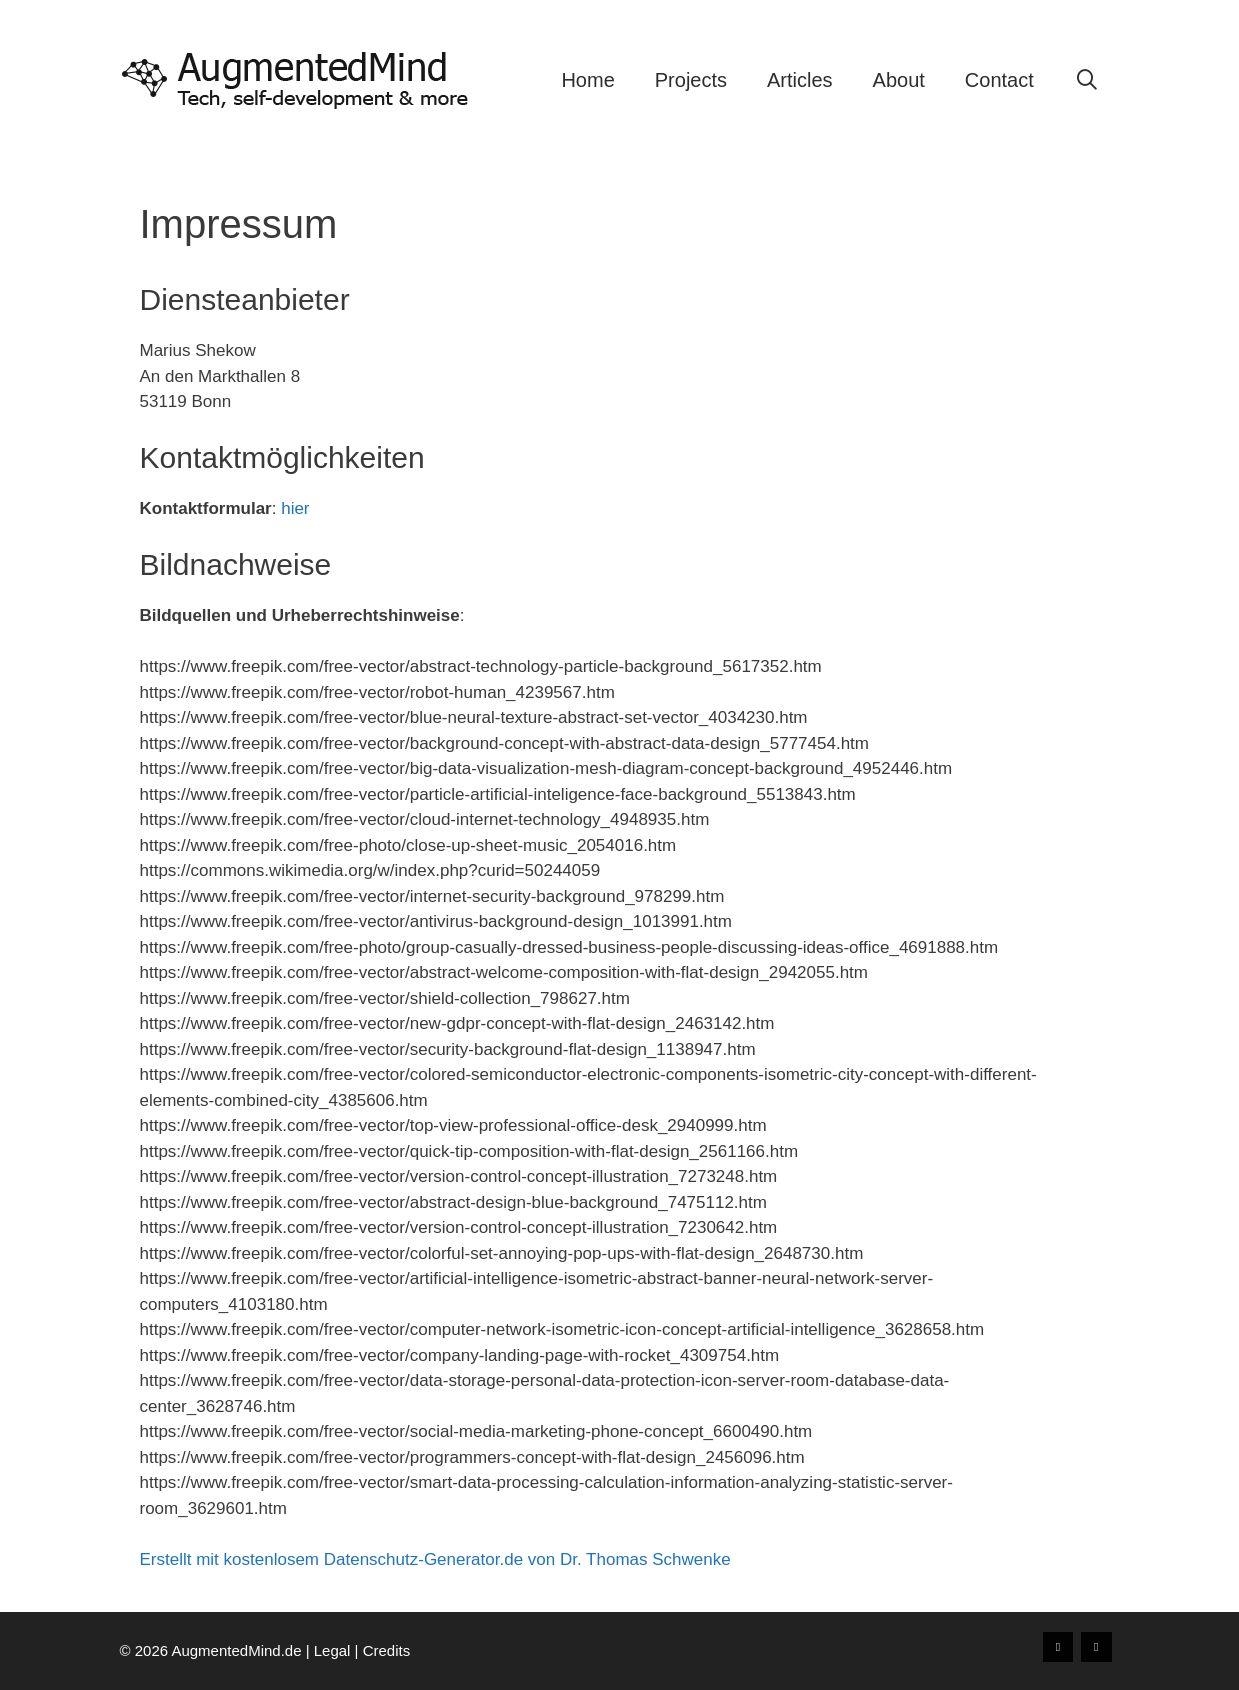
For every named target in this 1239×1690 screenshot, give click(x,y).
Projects (691, 80)
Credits (387, 1650)
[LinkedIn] (1096, 1647)
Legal (332, 1650)
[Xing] (1058, 1647)
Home (587, 80)
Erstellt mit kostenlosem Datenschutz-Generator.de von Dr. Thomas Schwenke (435, 1559)
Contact (999, 80)
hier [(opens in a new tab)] (295, 508)
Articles (800, 80)
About (899, 80)
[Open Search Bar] (1087, 80)
